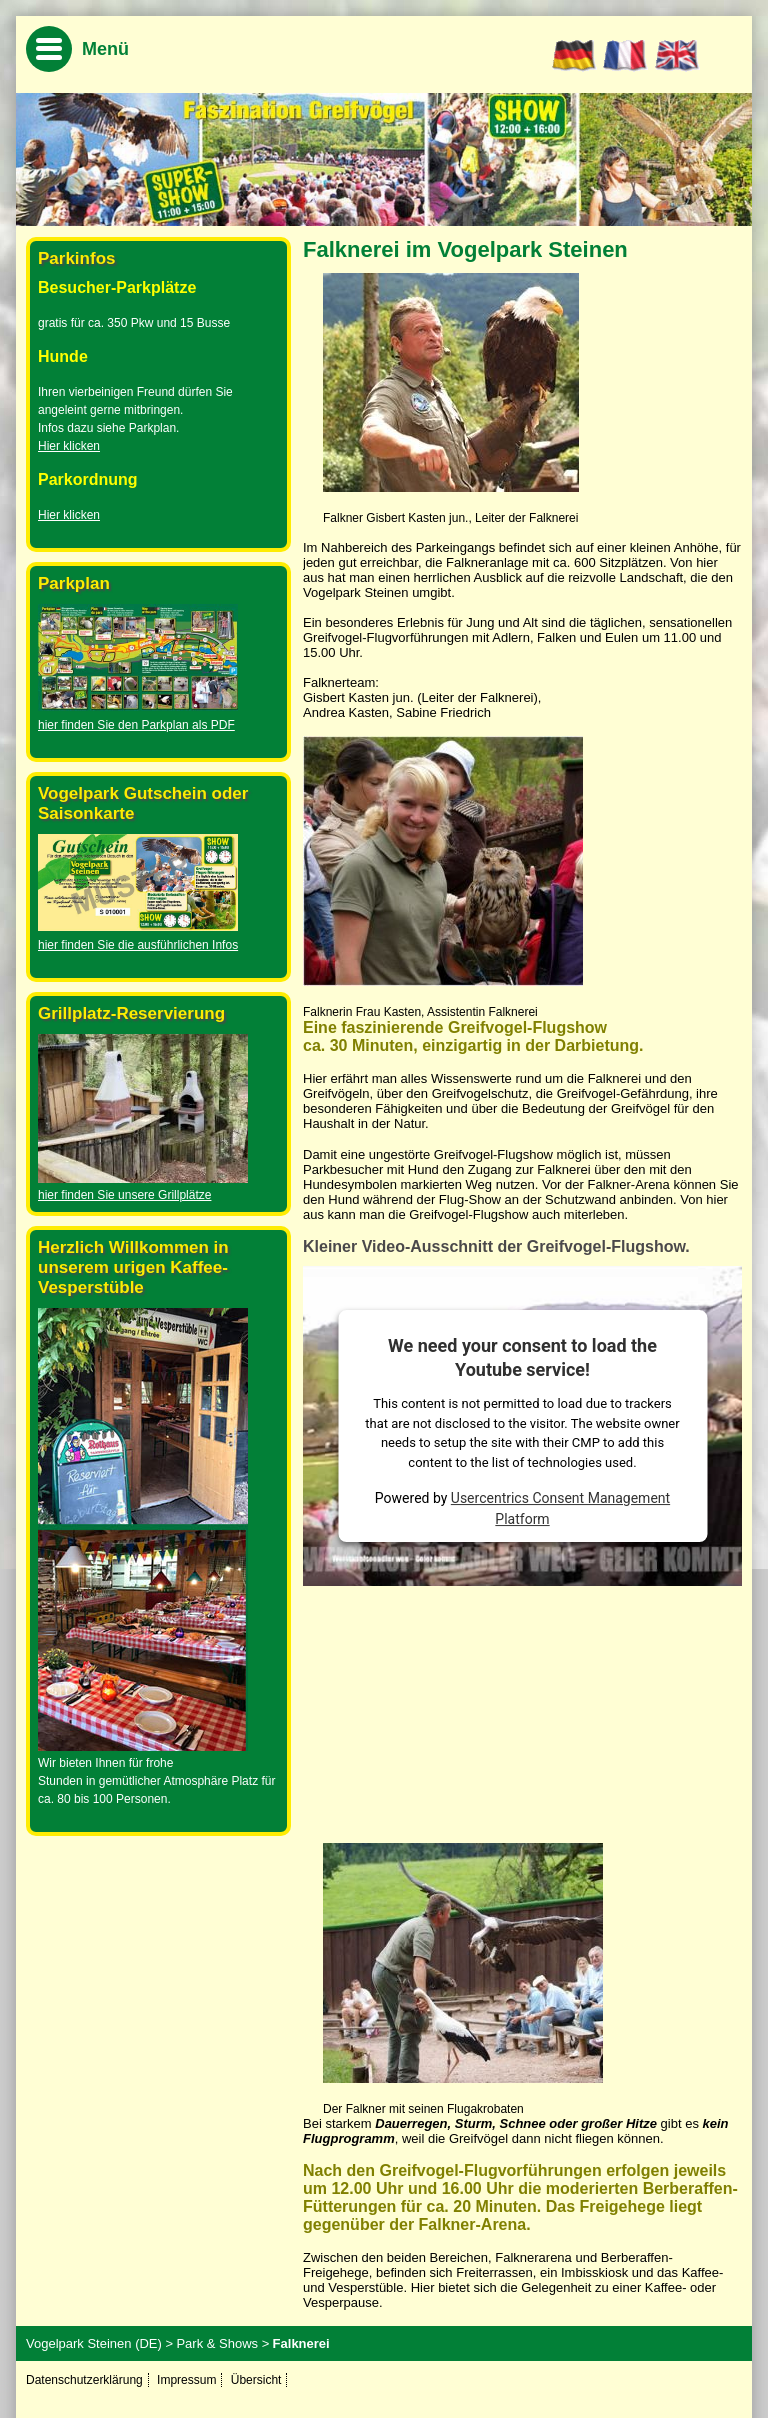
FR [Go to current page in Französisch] (625, 56)
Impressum (186, 2380)
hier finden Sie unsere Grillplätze (124, 1195)
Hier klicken (69, 446)
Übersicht (256, 2380)
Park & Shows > (222, 2343)
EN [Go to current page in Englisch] (677, 56)
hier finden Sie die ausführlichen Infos (138, 945)
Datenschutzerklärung (84, 2380)
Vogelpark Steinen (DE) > (99, 2343)
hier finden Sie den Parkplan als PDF (136, 725)
